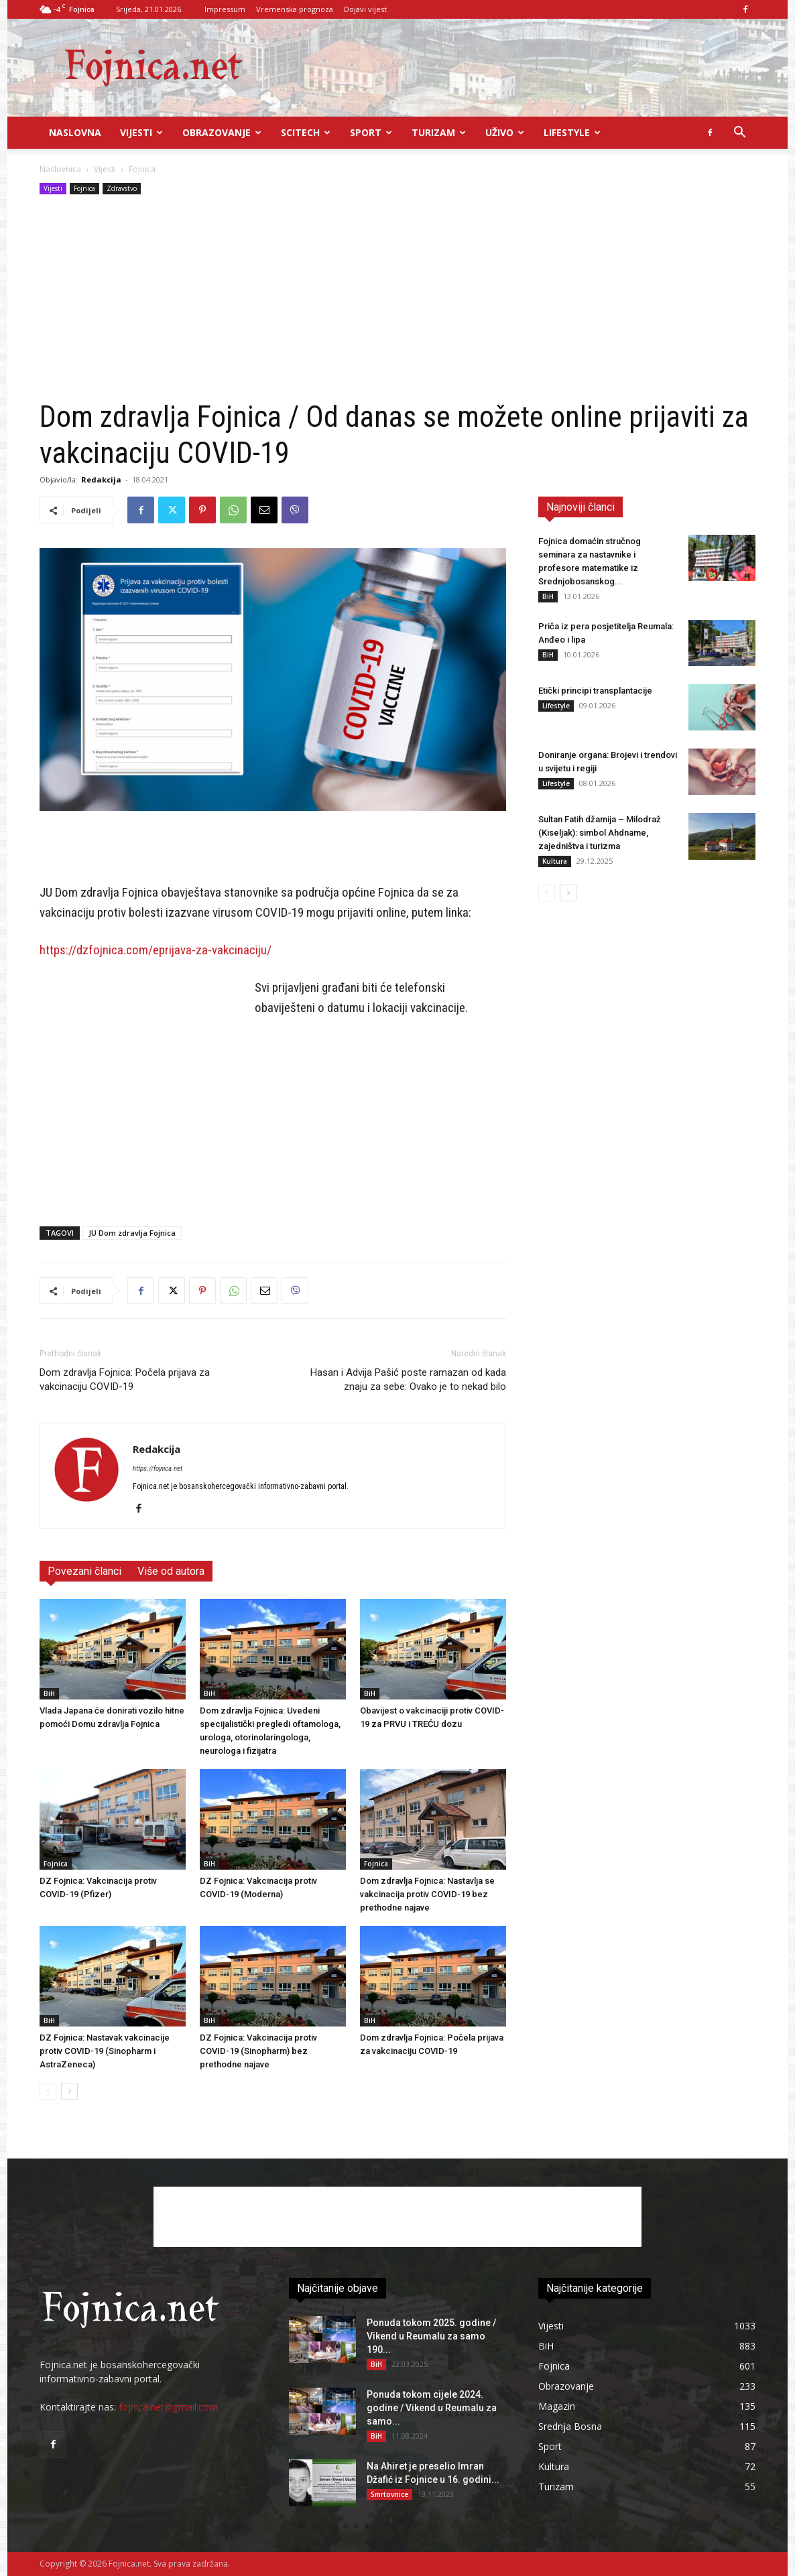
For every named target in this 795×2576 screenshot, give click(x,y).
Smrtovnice (389, 2494)
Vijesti (141, 132)
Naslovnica (60, 169)
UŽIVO (504, 132)
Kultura (554, 861)
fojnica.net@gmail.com (168, 2406)
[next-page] (69, 2091)
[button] (739, 133)
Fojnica (84, 188)
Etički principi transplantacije (595, 691)
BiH (49, 1693)
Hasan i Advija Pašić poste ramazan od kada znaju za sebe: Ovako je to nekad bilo (408, 1379)
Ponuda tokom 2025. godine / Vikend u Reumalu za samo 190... (431, 2336)
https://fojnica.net (157, 1468)
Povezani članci (84, 1571)
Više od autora (170, 1571)
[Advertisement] (397, 298)
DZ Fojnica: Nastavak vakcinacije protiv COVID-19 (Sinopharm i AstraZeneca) (105, 2051)
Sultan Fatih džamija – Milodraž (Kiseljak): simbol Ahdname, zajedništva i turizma (599, 832)
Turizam (439, 132)
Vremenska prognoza (294, 9)
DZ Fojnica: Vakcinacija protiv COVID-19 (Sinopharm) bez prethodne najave (258, 2051)
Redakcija (101, 479)
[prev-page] (48, 2091)
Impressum (224, 9)
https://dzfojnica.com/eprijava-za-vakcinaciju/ (155, 950)
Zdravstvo (122, 188)
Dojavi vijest (365, 9)
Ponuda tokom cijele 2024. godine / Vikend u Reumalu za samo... (432, 2408)
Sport (371, 132)
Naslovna (75, 132)
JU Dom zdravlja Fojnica (132, 1233)
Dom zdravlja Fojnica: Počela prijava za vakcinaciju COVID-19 (125, 1379)
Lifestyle (572, 132)
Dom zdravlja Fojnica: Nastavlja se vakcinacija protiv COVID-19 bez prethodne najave (427, 1894)
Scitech (305, 132)
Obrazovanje (221, 132)
